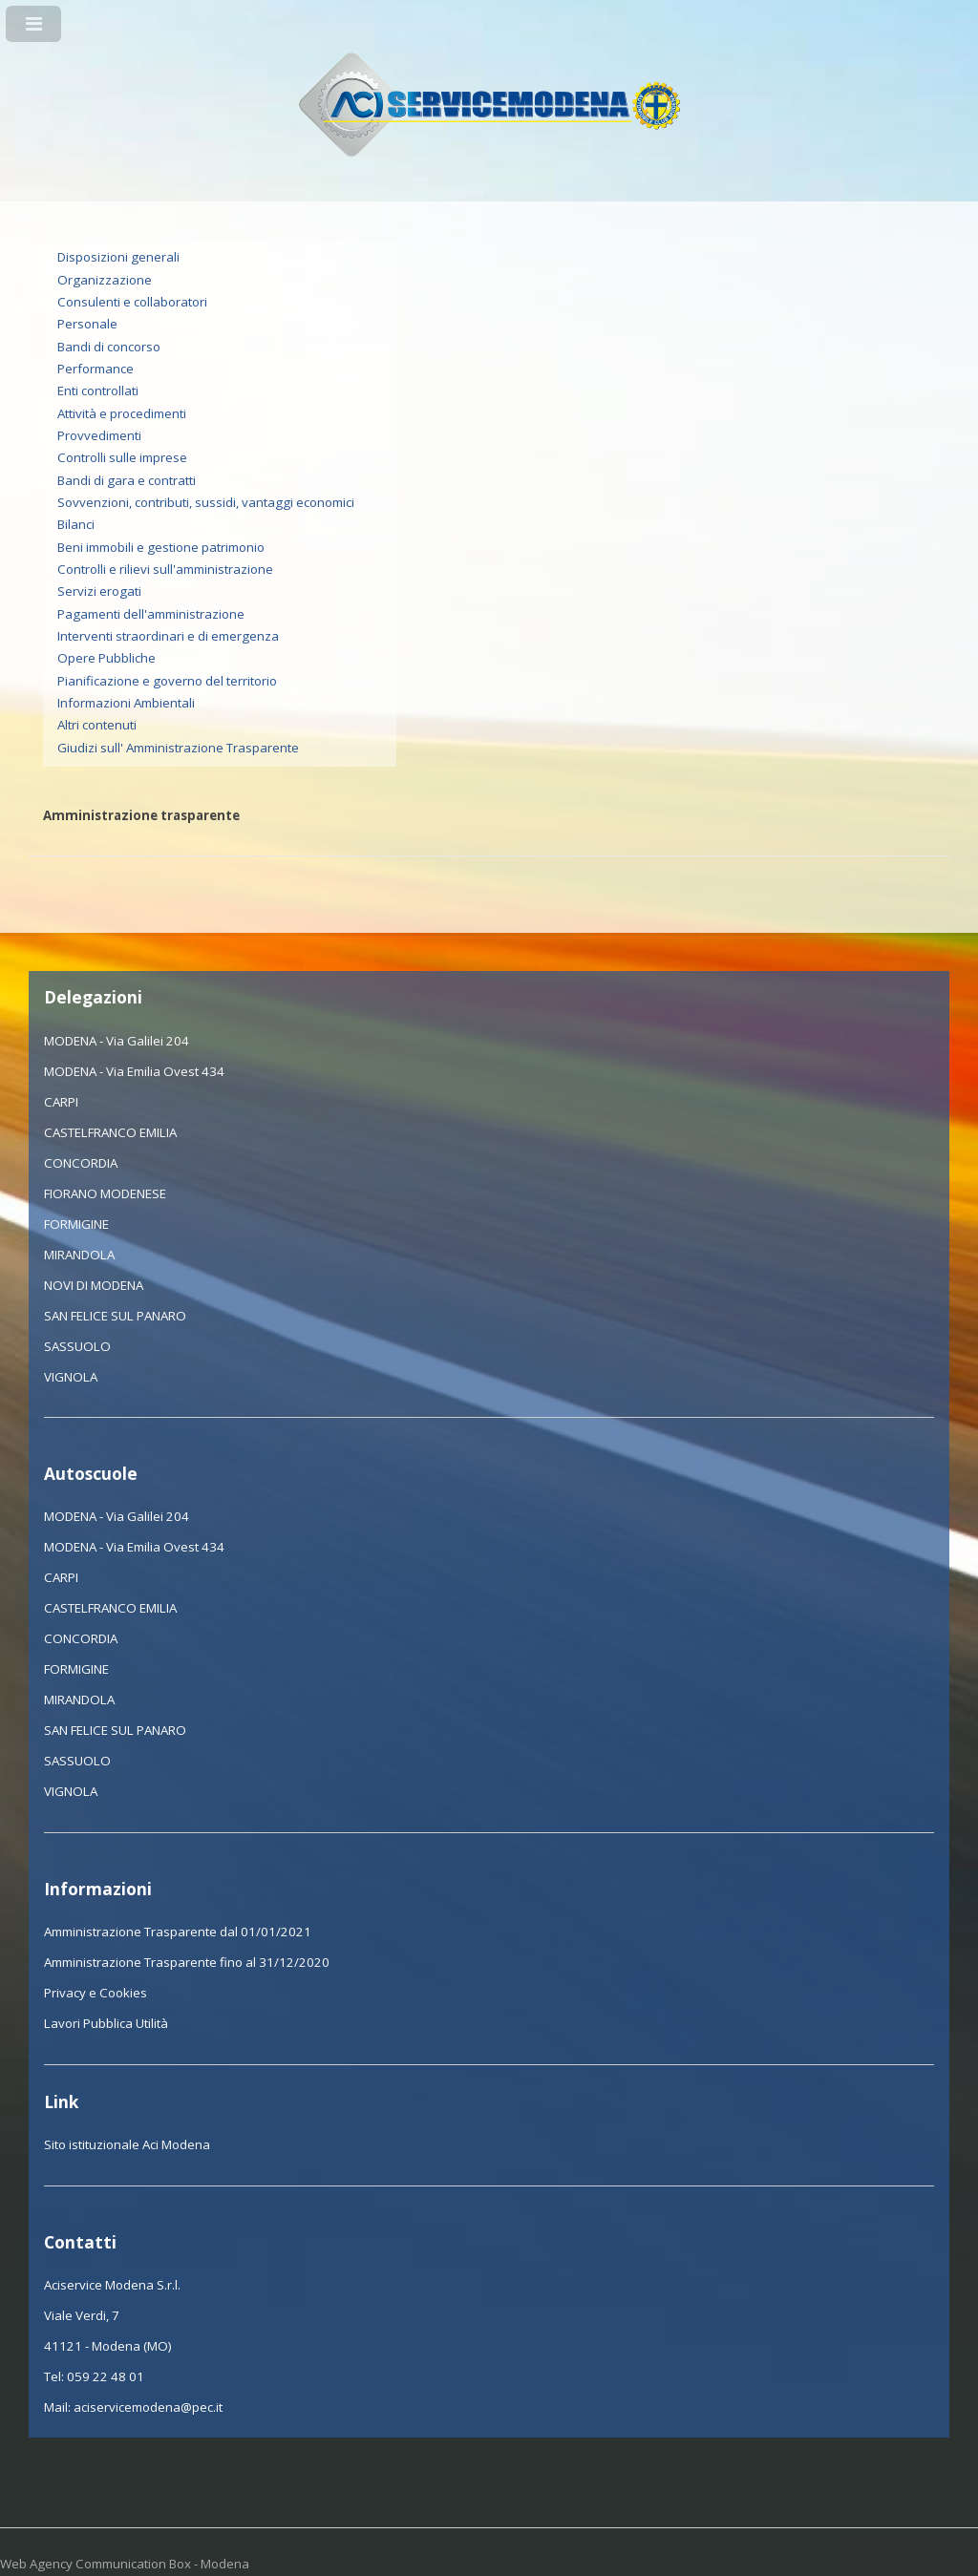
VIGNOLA (70, 1376)
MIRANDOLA (79, 1254)
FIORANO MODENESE (105, 1193)
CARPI (61, 1101)
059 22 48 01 (105, 2376)
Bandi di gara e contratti (126, 480)
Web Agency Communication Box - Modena (124, 2563)
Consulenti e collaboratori (132, 301)
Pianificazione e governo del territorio (167, 680)
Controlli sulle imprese (122, 457)
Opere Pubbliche (106, 657)
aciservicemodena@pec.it (148, 2407)
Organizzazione (104, 279)
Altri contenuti (97, 724)
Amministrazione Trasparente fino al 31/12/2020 (187, 1962)
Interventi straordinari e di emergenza (168, 635)
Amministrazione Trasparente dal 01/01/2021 (177, 1931)
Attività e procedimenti (121, 413)
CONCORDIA (80, 1163)
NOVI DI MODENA (93, 1285)
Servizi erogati (99, 591)
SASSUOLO (77, 1346)
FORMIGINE (76, 1224)
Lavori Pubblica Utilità (106, 2023)
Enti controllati (97, 390)
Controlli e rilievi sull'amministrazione (165, 569)
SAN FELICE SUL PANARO (115, 1315)
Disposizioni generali (118, 256)
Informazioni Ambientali (126, 702)
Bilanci (76, 524)
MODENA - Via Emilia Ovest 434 (134, 1071)
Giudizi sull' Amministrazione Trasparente (178, 747)
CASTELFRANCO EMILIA (110, 1132)
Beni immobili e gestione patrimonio (161, 547)
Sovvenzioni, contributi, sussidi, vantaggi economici (205, 502)
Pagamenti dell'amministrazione (150, 614)
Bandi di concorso (108, 346)
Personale (87, 323)
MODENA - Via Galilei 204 (116, 1040)
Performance (95, 368)
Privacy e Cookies (95, 1992)
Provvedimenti (99, 435)
